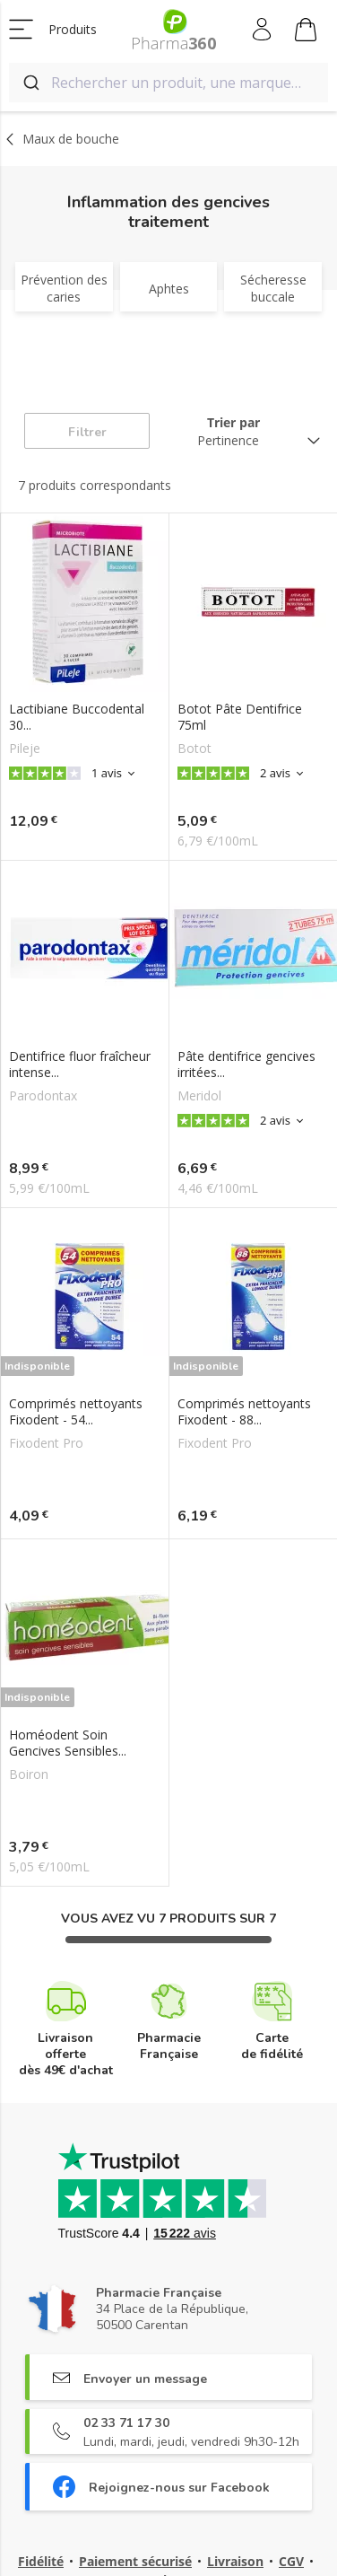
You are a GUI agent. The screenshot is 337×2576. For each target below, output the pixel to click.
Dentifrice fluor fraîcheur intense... (80, 1064)
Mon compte (263, 29)
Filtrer (87, 432)
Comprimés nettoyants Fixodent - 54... (76, 1412)
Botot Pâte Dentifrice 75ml (239, 717)
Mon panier (305, 32)
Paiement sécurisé (135, 2561)
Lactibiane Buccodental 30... (76, 717)
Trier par (233, 422)
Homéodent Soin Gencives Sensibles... (67, 1743)
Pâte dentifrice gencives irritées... (246, 1064)
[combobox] (168, 82)
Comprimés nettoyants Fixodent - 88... (244, 1412)
